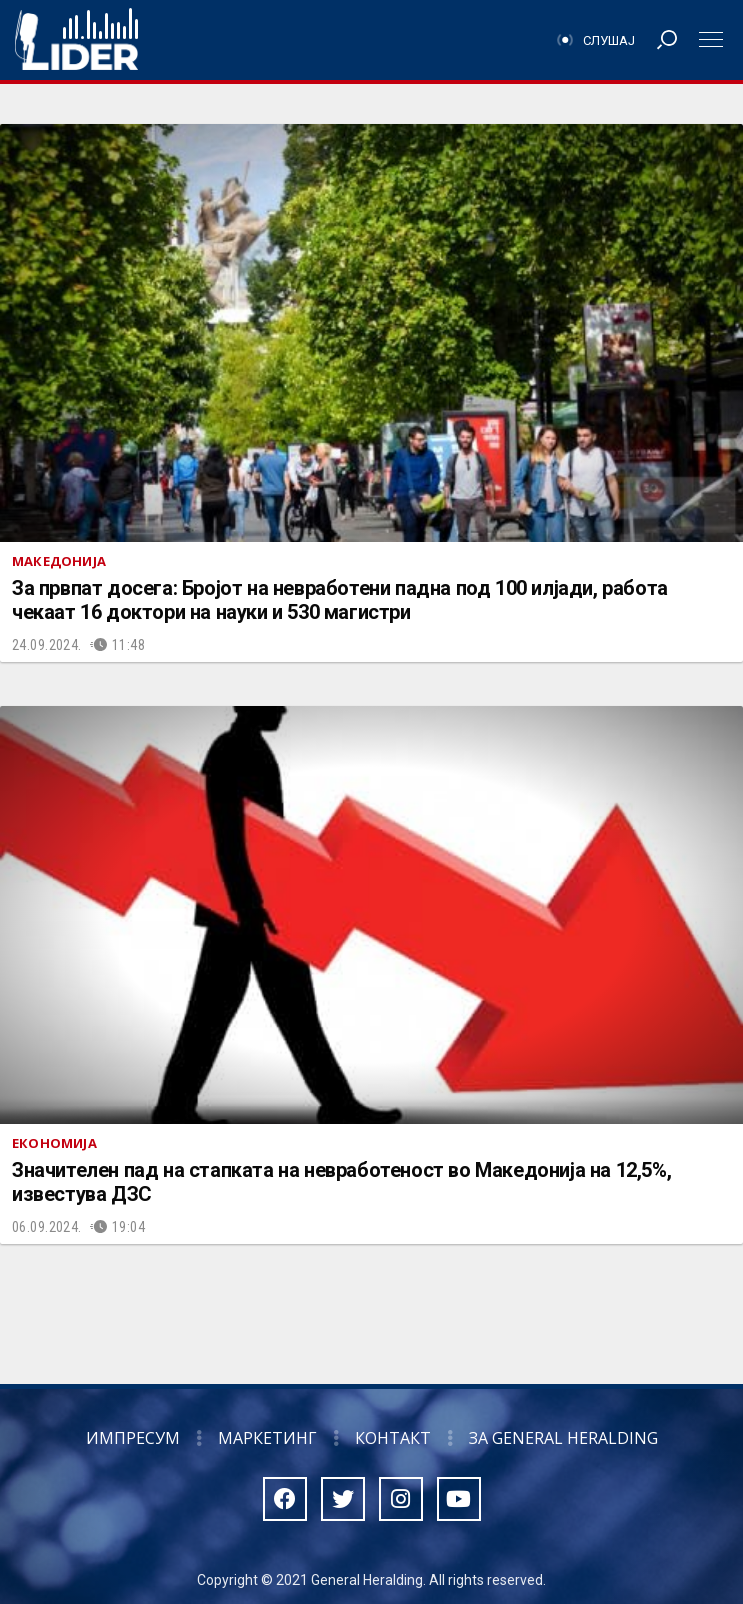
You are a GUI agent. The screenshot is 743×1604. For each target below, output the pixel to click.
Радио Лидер (76, 40)
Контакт (393, 1438)
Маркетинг (267, 1438)
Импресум (133, 1438)
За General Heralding (563, 1438)
